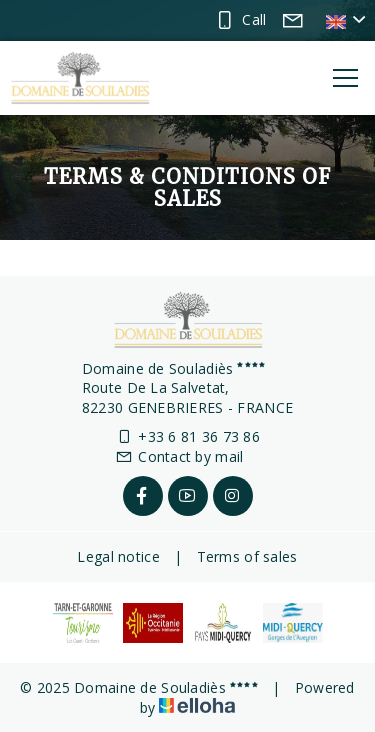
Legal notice (118, 556)
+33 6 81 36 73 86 (187, 436)
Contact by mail (179, 456)
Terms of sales (247, 556)
